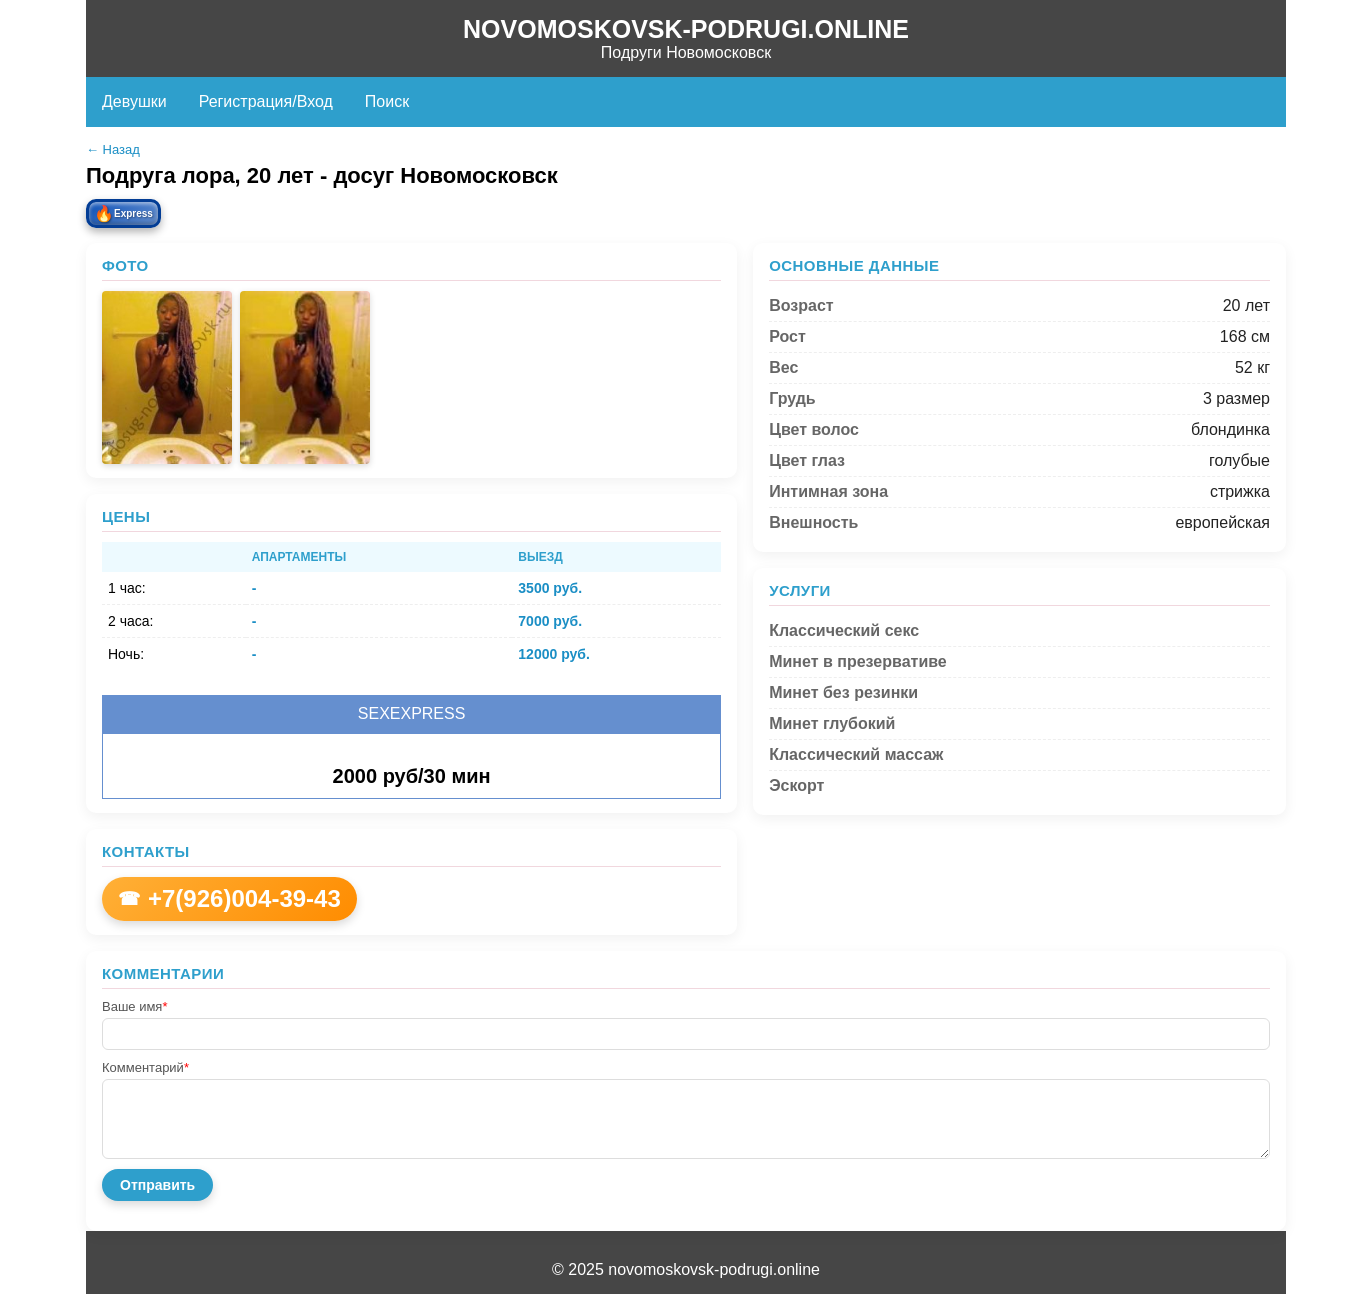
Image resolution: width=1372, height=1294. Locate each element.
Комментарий (145, 1067)
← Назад (113, 149)
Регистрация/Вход (266, 101)
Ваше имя (134, 1006)
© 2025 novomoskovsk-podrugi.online (686, 1269)
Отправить (157, 1185)
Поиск (387, 101)
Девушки (134, 101)
